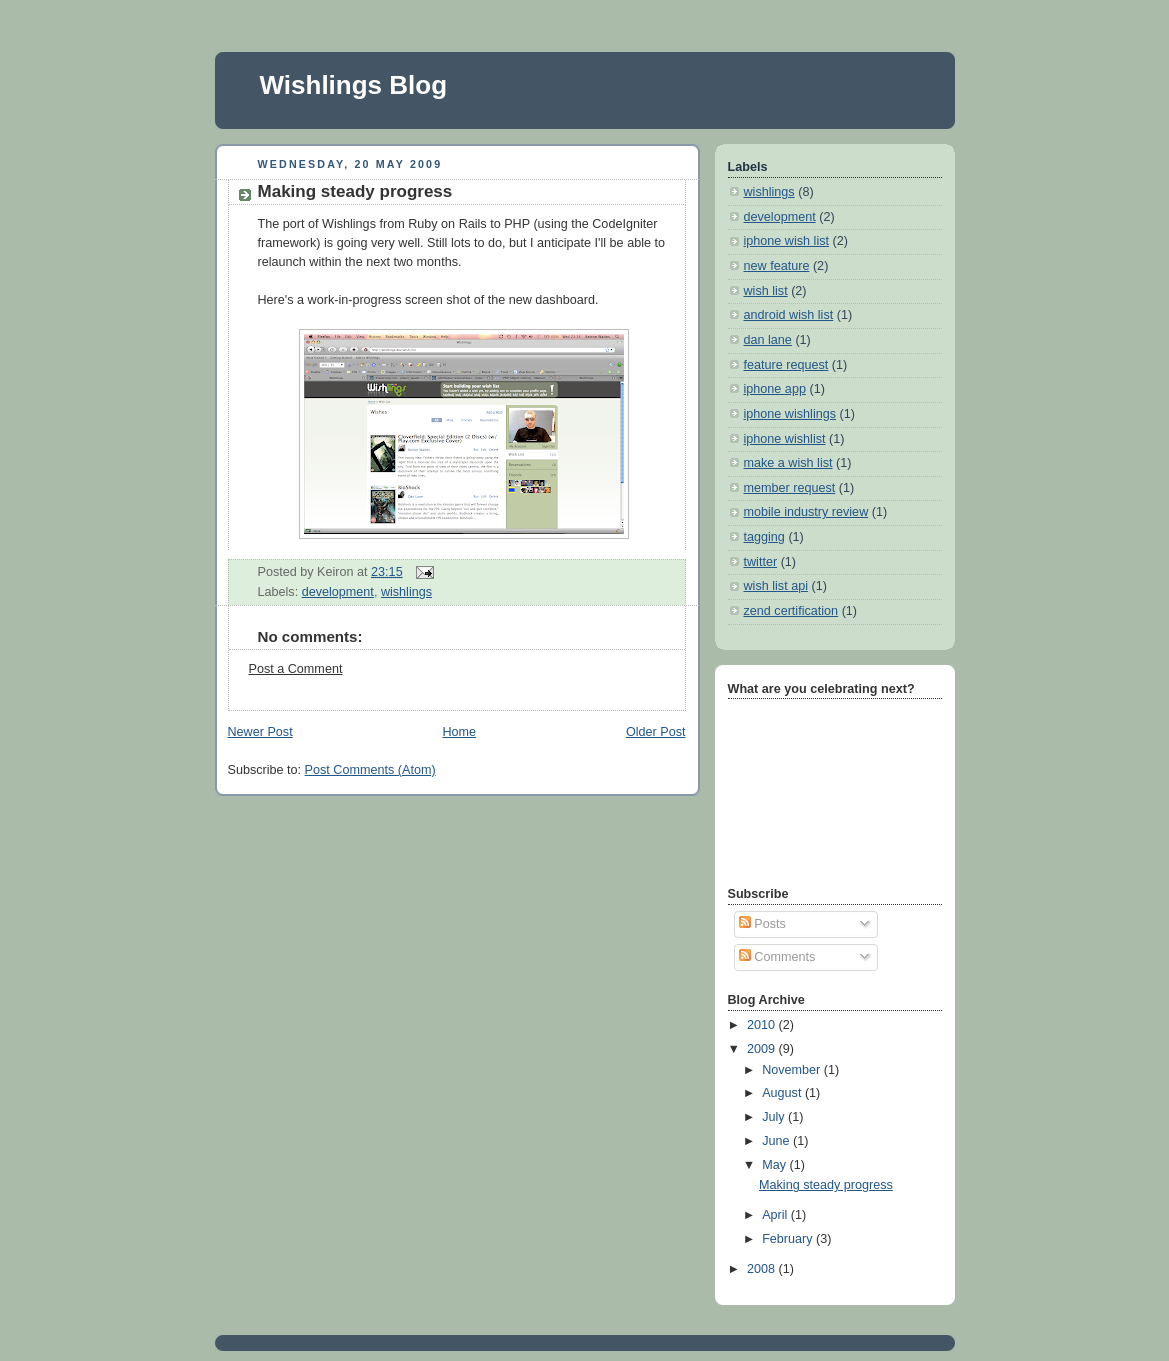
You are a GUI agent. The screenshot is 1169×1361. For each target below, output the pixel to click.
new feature (777, 266)
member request (790, 488)
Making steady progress (355, 191)
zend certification (791, 611)
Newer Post (260, 732)
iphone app (775, 389)
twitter (761, 562)
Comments (777, 957)
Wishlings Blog (354, 85)
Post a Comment (296, 669)
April (776, 1215)
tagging (764, 537)
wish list (766, 291)
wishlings (406, 592)
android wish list (789, 315)
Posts (762, 924)
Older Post (656, 732)
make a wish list (788, 463)
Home (459, 732)
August (783, 1093)
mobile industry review (806, 512)
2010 (763, 1025)
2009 (763, 1049)
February (789, 1239)
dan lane (768, 340)
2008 (763, 1269)
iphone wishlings (790, 414)
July (775, 1117)
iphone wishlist (785, 439)
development (338, 592)
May (775, 1165)
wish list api (776, 586)
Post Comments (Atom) (370, 770)
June (777, 1141)
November (793, 1070)
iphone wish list (787, 241)
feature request (786, 365)
